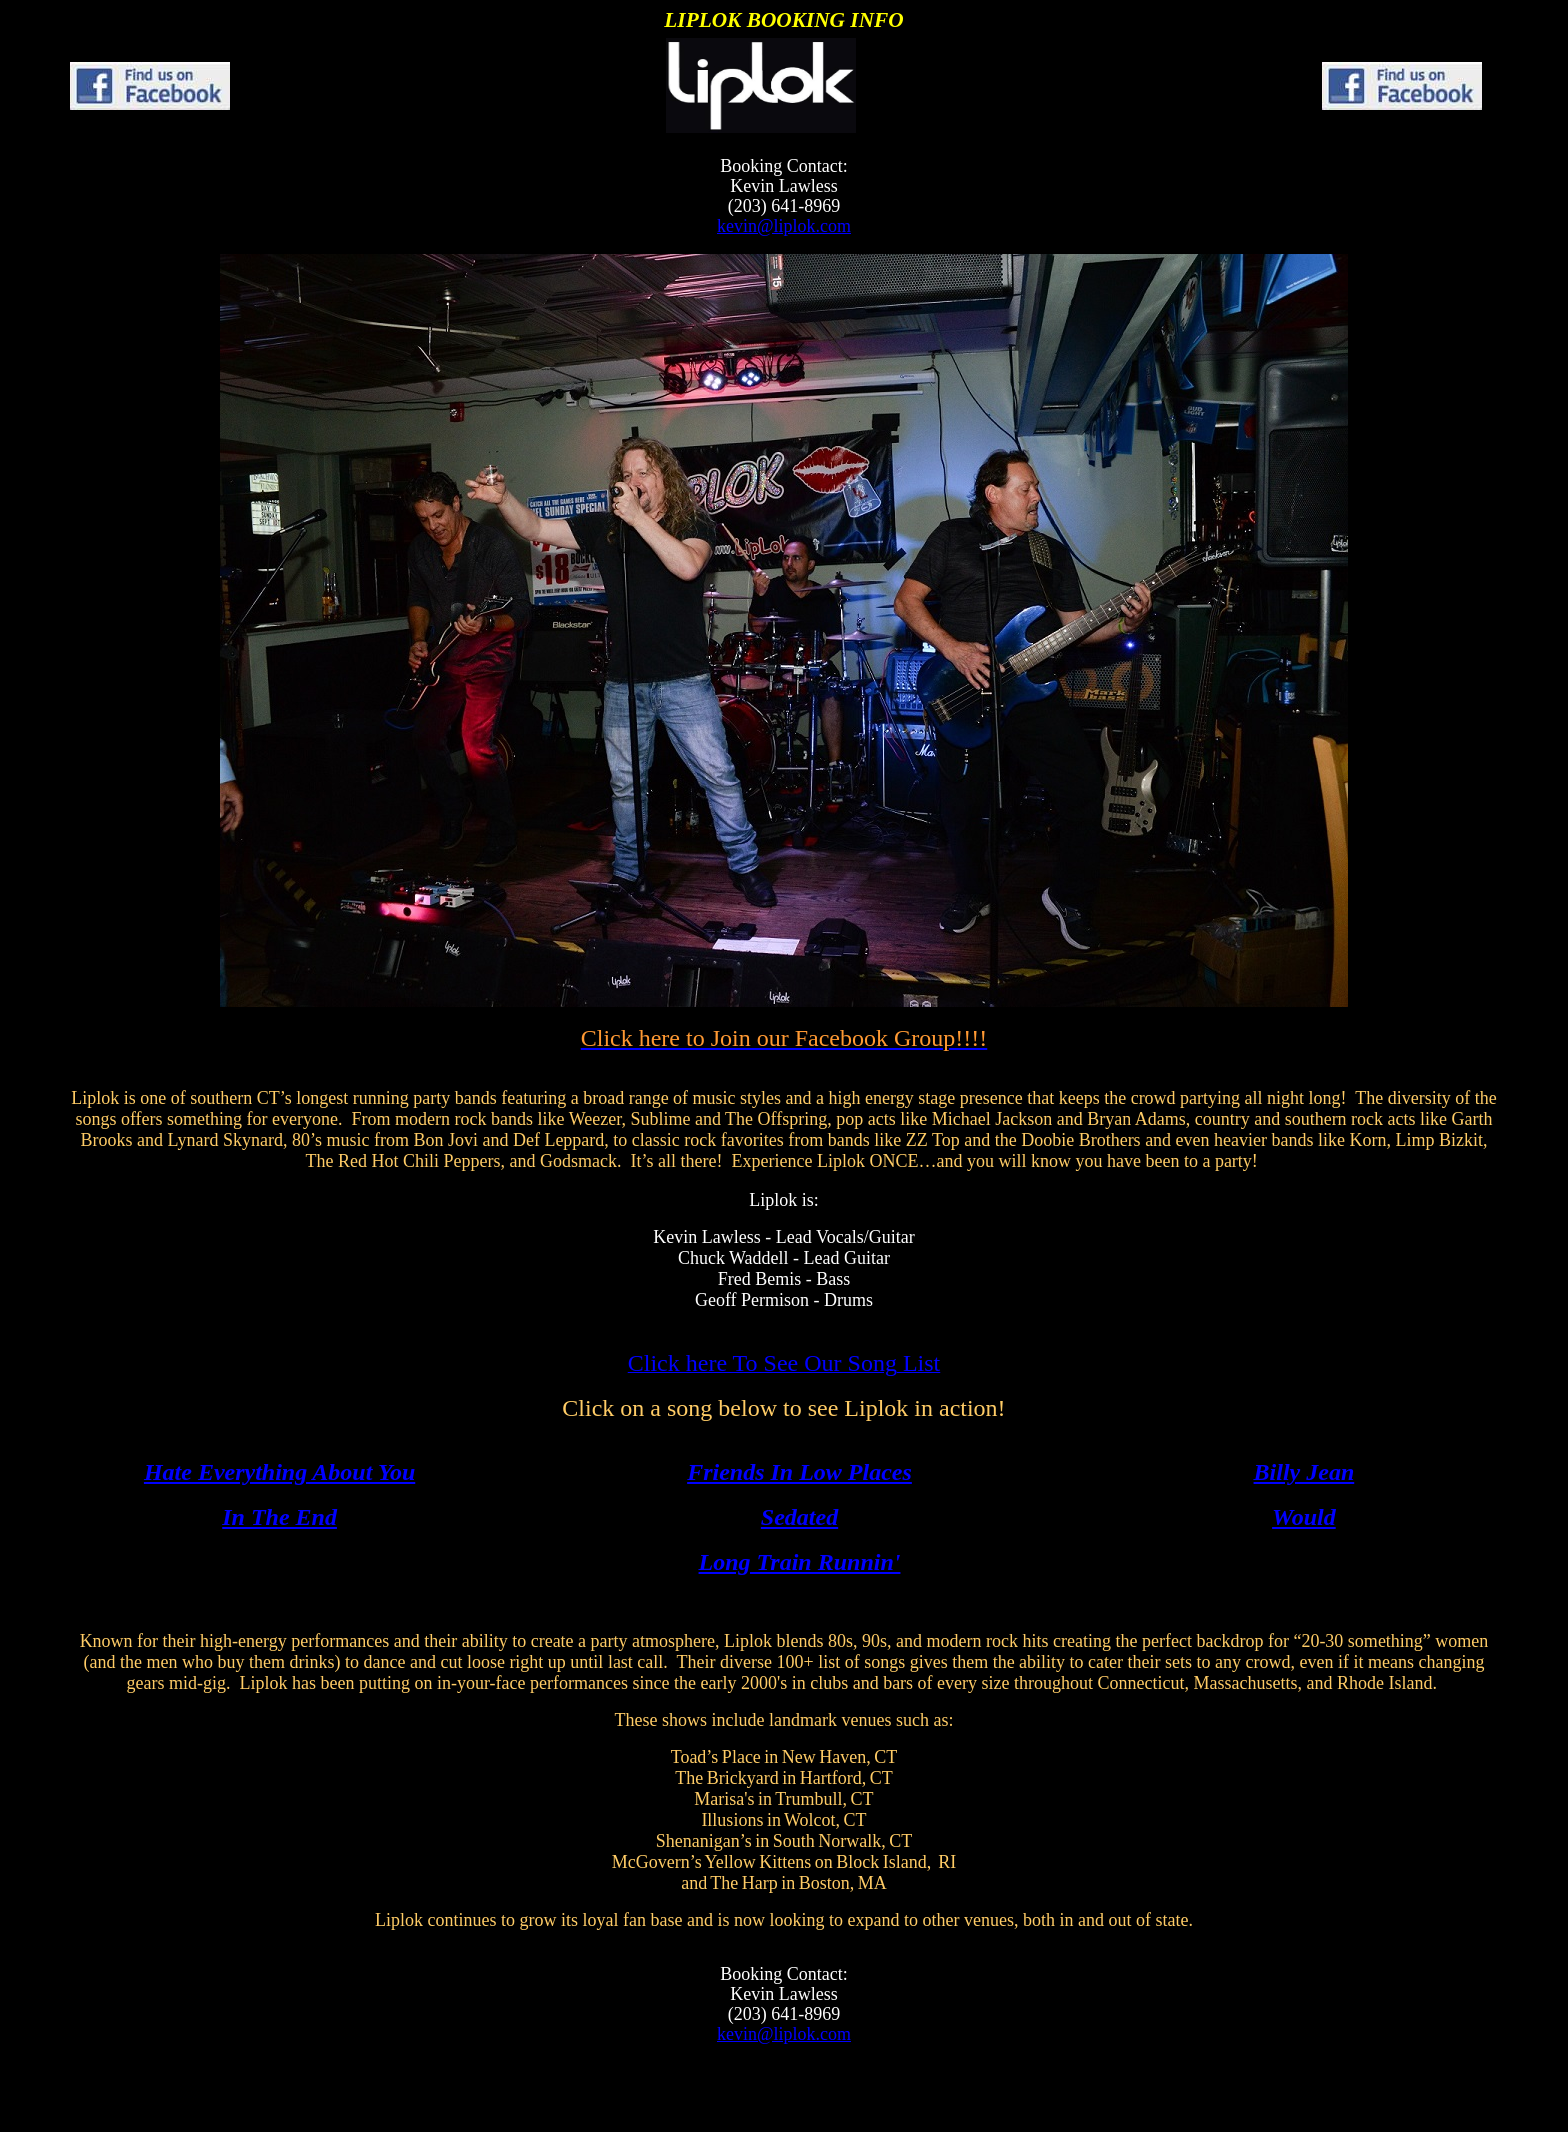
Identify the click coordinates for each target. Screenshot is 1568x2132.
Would (1304, 1517)
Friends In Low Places (799, 1472)
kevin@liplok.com (784, 226)
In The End (279, 1517)
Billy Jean (1304, 1472)
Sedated (799, 1517)
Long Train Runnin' (800, 1562)
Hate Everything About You (279, 1472)
